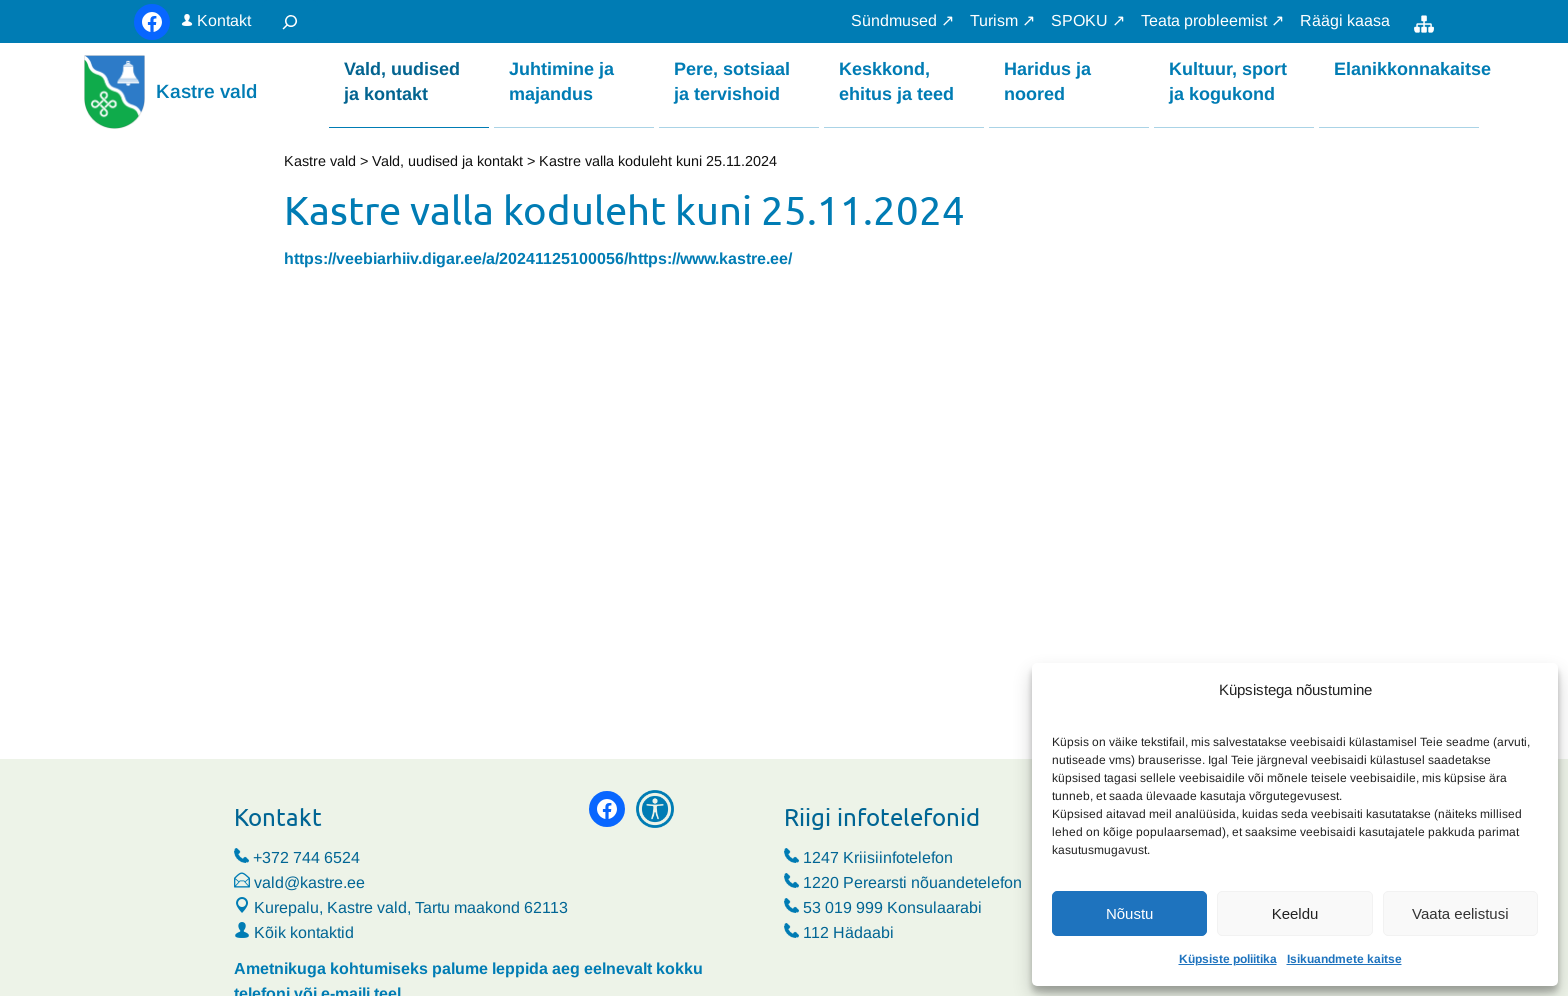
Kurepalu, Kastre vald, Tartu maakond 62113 (401, 907)
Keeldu (1295, 913)
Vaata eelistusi (1460, 913)
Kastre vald (206, 91)
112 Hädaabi (848, 932)
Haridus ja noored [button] (1047, 80)
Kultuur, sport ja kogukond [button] (1228, 80)
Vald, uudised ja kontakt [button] (402, 80)
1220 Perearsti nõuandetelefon (912, 882)
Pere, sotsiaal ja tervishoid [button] (732, 80)
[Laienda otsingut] (290, 21)
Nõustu (1130, 913)
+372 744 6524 (306, 857)
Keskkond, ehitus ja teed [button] (896, 80)
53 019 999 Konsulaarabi (892, 907)
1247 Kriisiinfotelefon (878, 857)
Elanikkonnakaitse (1406, 68)
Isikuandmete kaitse (1344, 959)
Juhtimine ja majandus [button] (561, 80)
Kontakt (224, 20)
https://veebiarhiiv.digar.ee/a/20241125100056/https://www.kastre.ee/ (538, 258)
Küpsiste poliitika (1228, 959)
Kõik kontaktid (304, 932)
